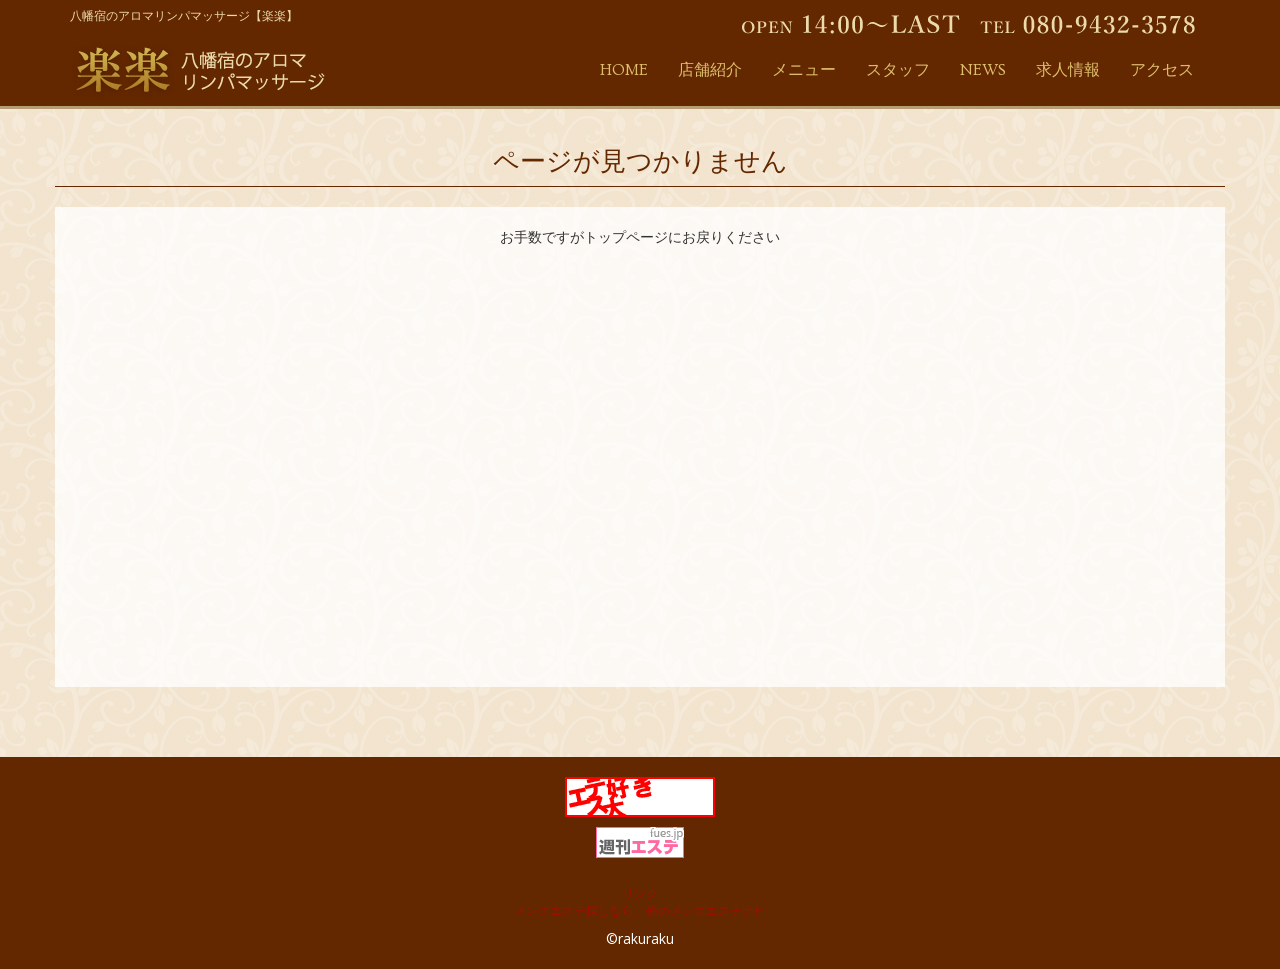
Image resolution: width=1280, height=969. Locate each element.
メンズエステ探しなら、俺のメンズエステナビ (640, 910)
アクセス (1162, 70)
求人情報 (1068, 70)
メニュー (804, 70)
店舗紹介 (710, 70)
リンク (640, 893)
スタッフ (898, 70)
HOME (624, 70)
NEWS (983, 70)
